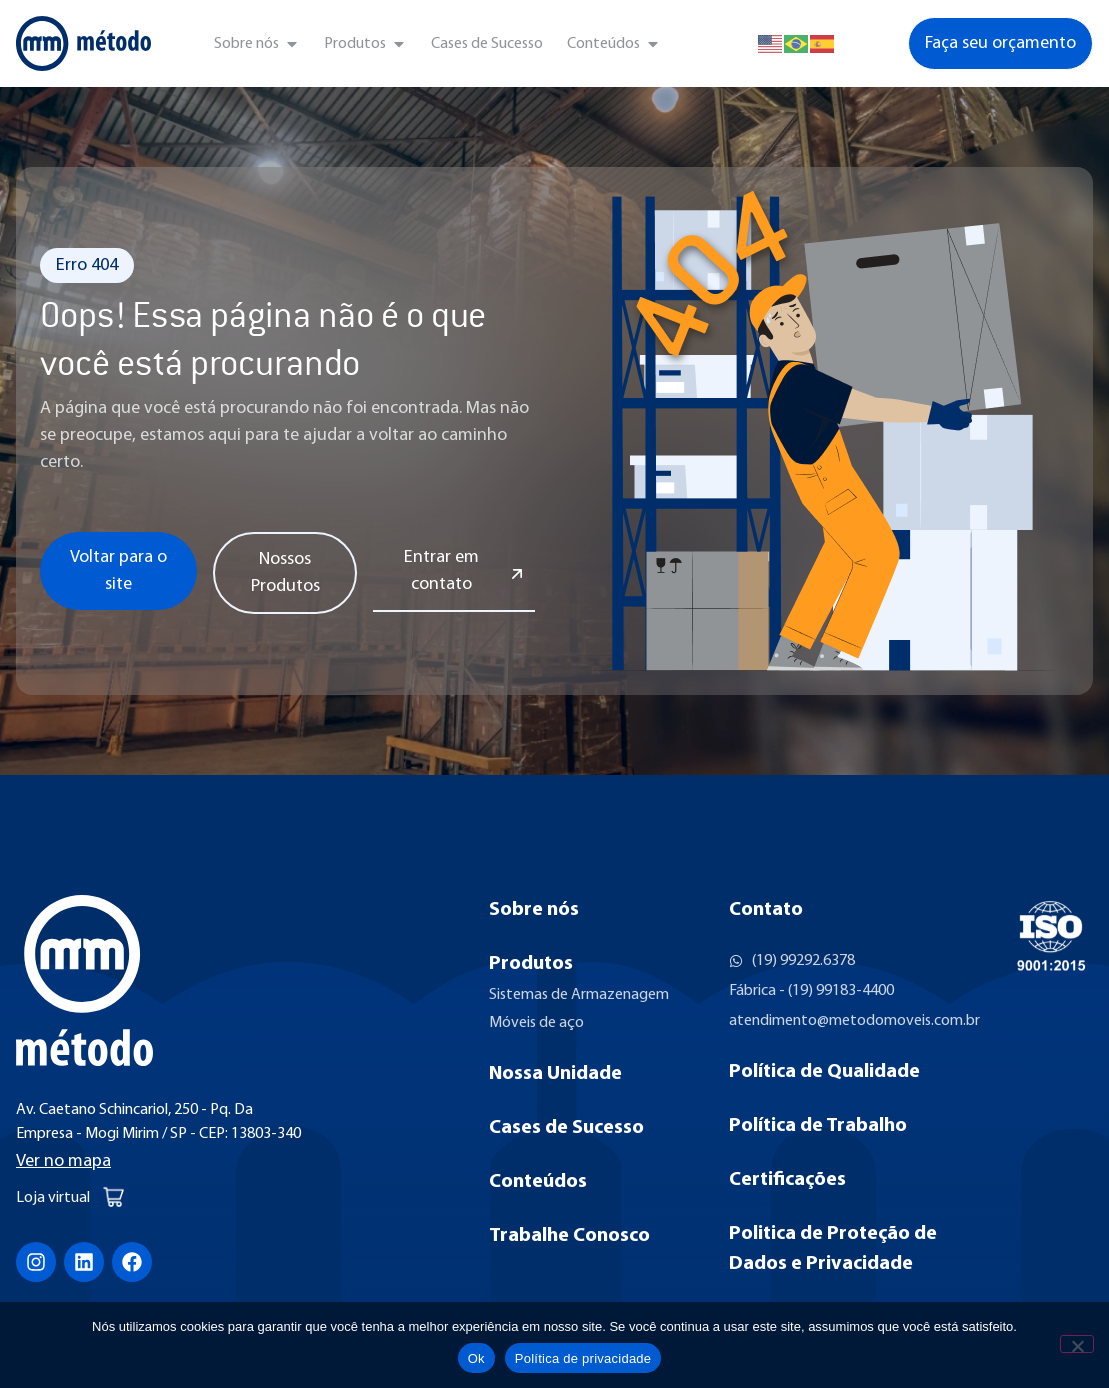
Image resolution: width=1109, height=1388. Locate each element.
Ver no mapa (63, 1161)
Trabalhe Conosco (569, 1236)
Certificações (787, 1180)
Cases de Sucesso (566, 1128)
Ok (476, 1358)
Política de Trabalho (818, 1126)
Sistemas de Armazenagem (579, 995)
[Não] (1077, 1344)
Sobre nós (534, 910)
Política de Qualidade (824, 1072)
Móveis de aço (536, 1023)
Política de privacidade (583, 1358)
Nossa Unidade (555, 1074)
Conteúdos (538, 1182)
